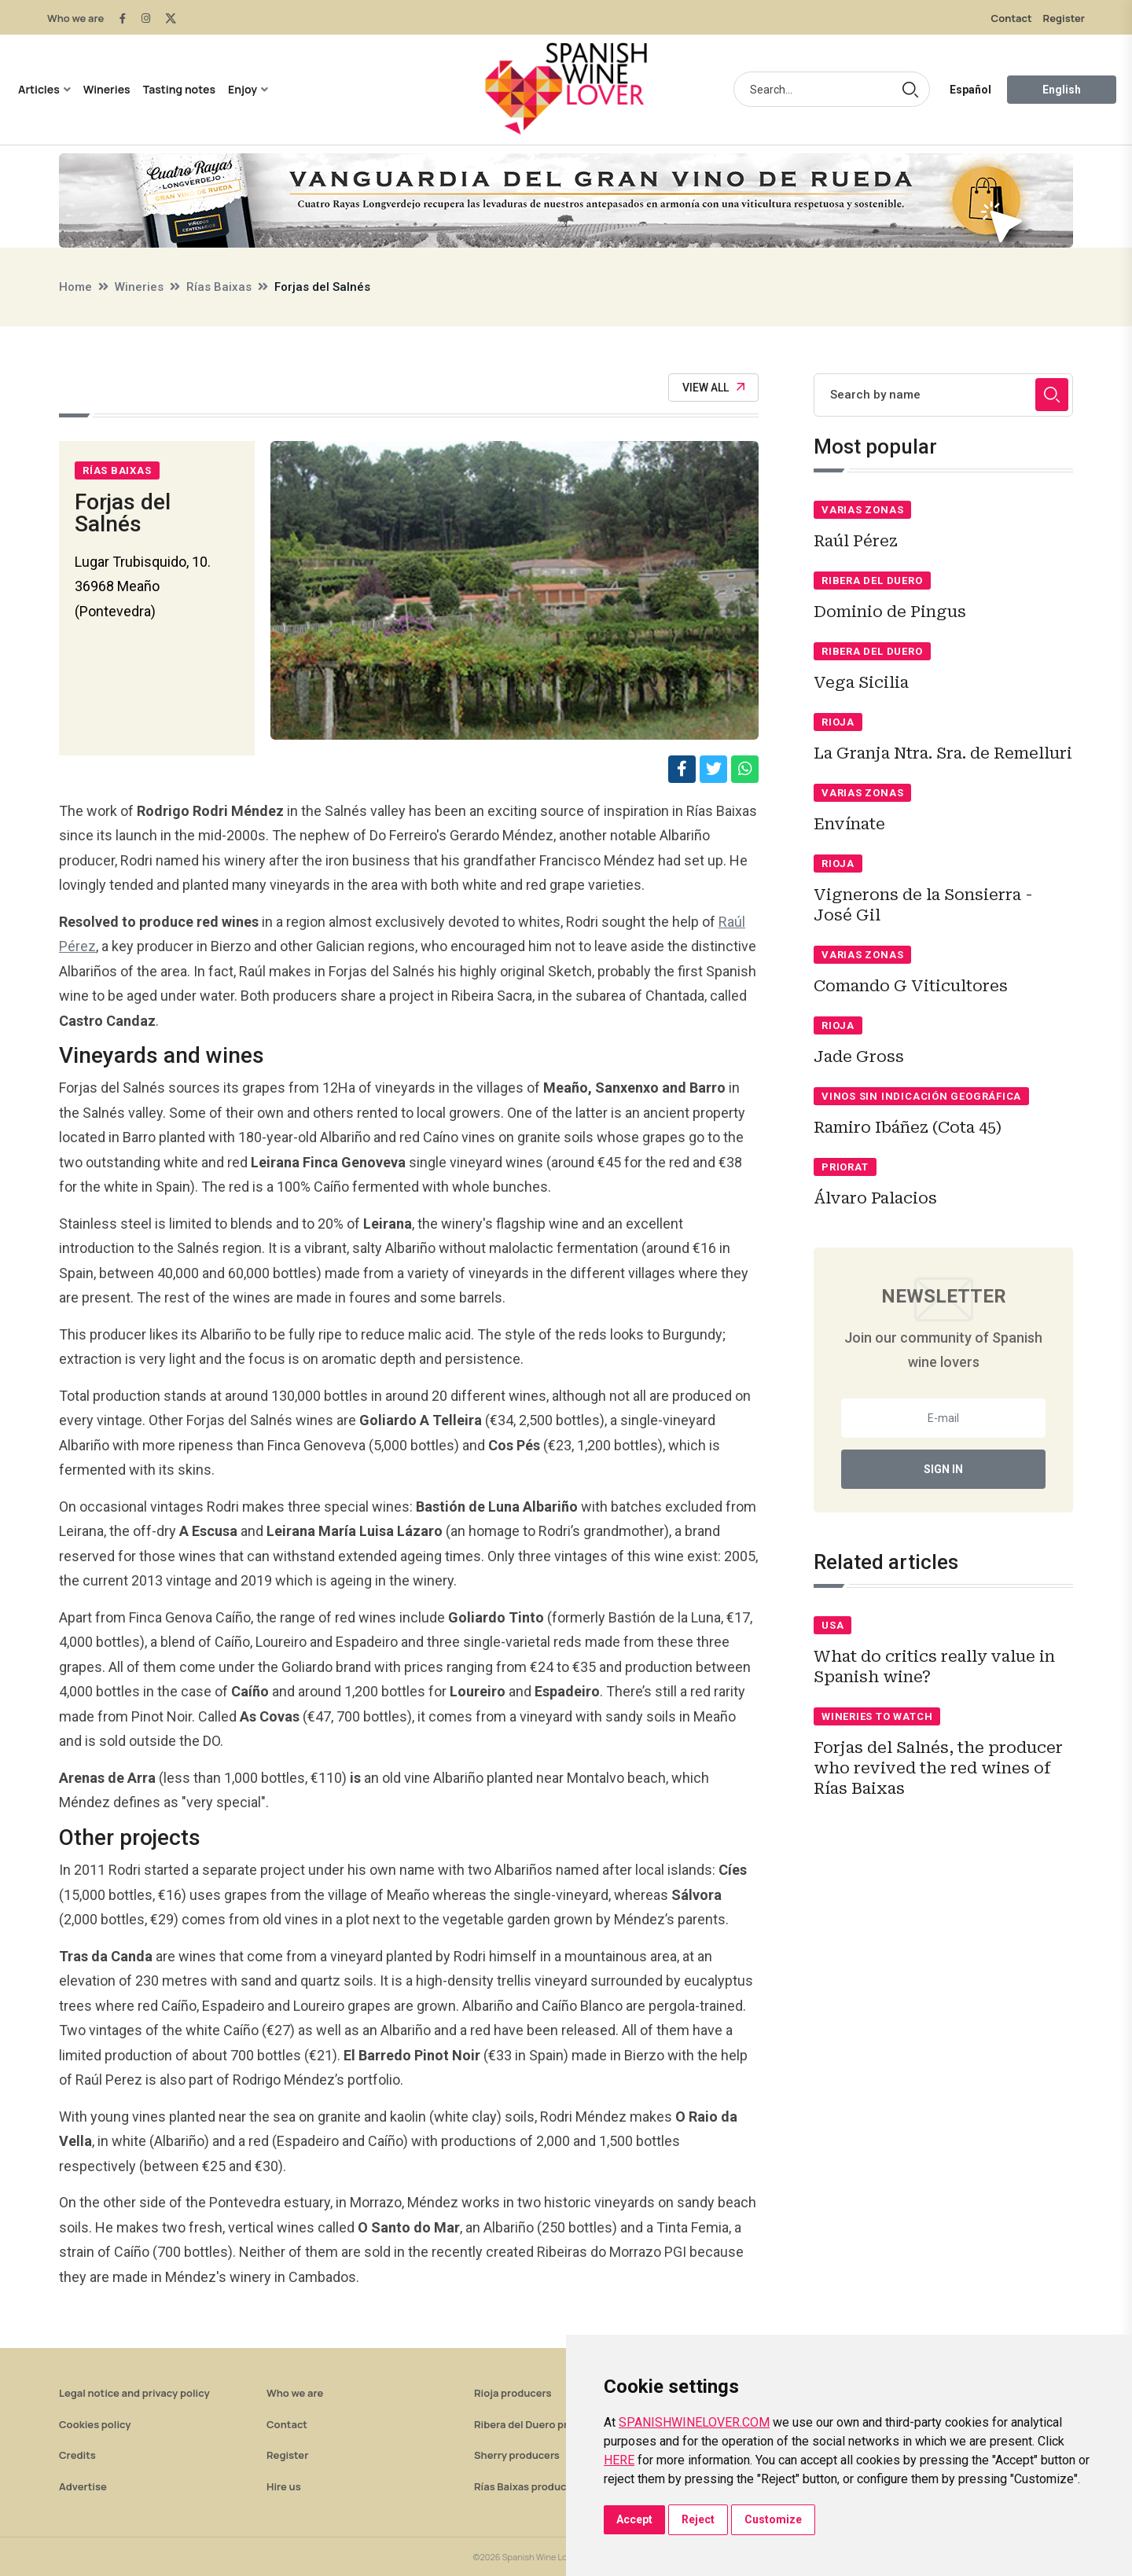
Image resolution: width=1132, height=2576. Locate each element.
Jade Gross (859, 1056)
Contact (1011, 18)
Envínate (849, 823)
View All (713, 387)
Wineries (106, 89)
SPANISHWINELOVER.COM (694, 2422)
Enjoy (242, 89)
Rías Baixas (219, 287)
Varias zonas (862, 510)
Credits (77, 2455)
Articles (39, 89)
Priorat (844, 1167)
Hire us (283, 2486)
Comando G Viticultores (911, 985)
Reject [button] (698, 2519)
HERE (619, 2460)
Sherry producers (517, 2455)
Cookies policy (95, 2424)
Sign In (943, 1469)
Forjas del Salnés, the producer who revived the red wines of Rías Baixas (938, 1768)
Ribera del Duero (871, 580)
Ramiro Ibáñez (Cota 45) (908, 1127)
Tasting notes (179, 89)
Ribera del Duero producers (541, 2424)
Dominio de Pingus (890, 611)
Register (1064, 18)
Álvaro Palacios (875, 1198)
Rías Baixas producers (528, 2486)
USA (832, 1625)
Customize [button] (773, 2519)
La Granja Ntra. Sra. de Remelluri (943, 753)
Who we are (75, 18)
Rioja (838, 722)
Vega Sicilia (861, 682)
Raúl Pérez (856, 540)
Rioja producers (512, 2393)
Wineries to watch (876, 1716)
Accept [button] (634, 2519)
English (1061, 89)
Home (75, 287)
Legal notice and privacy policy (134, 2393)
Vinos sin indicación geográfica (921, 1096)
